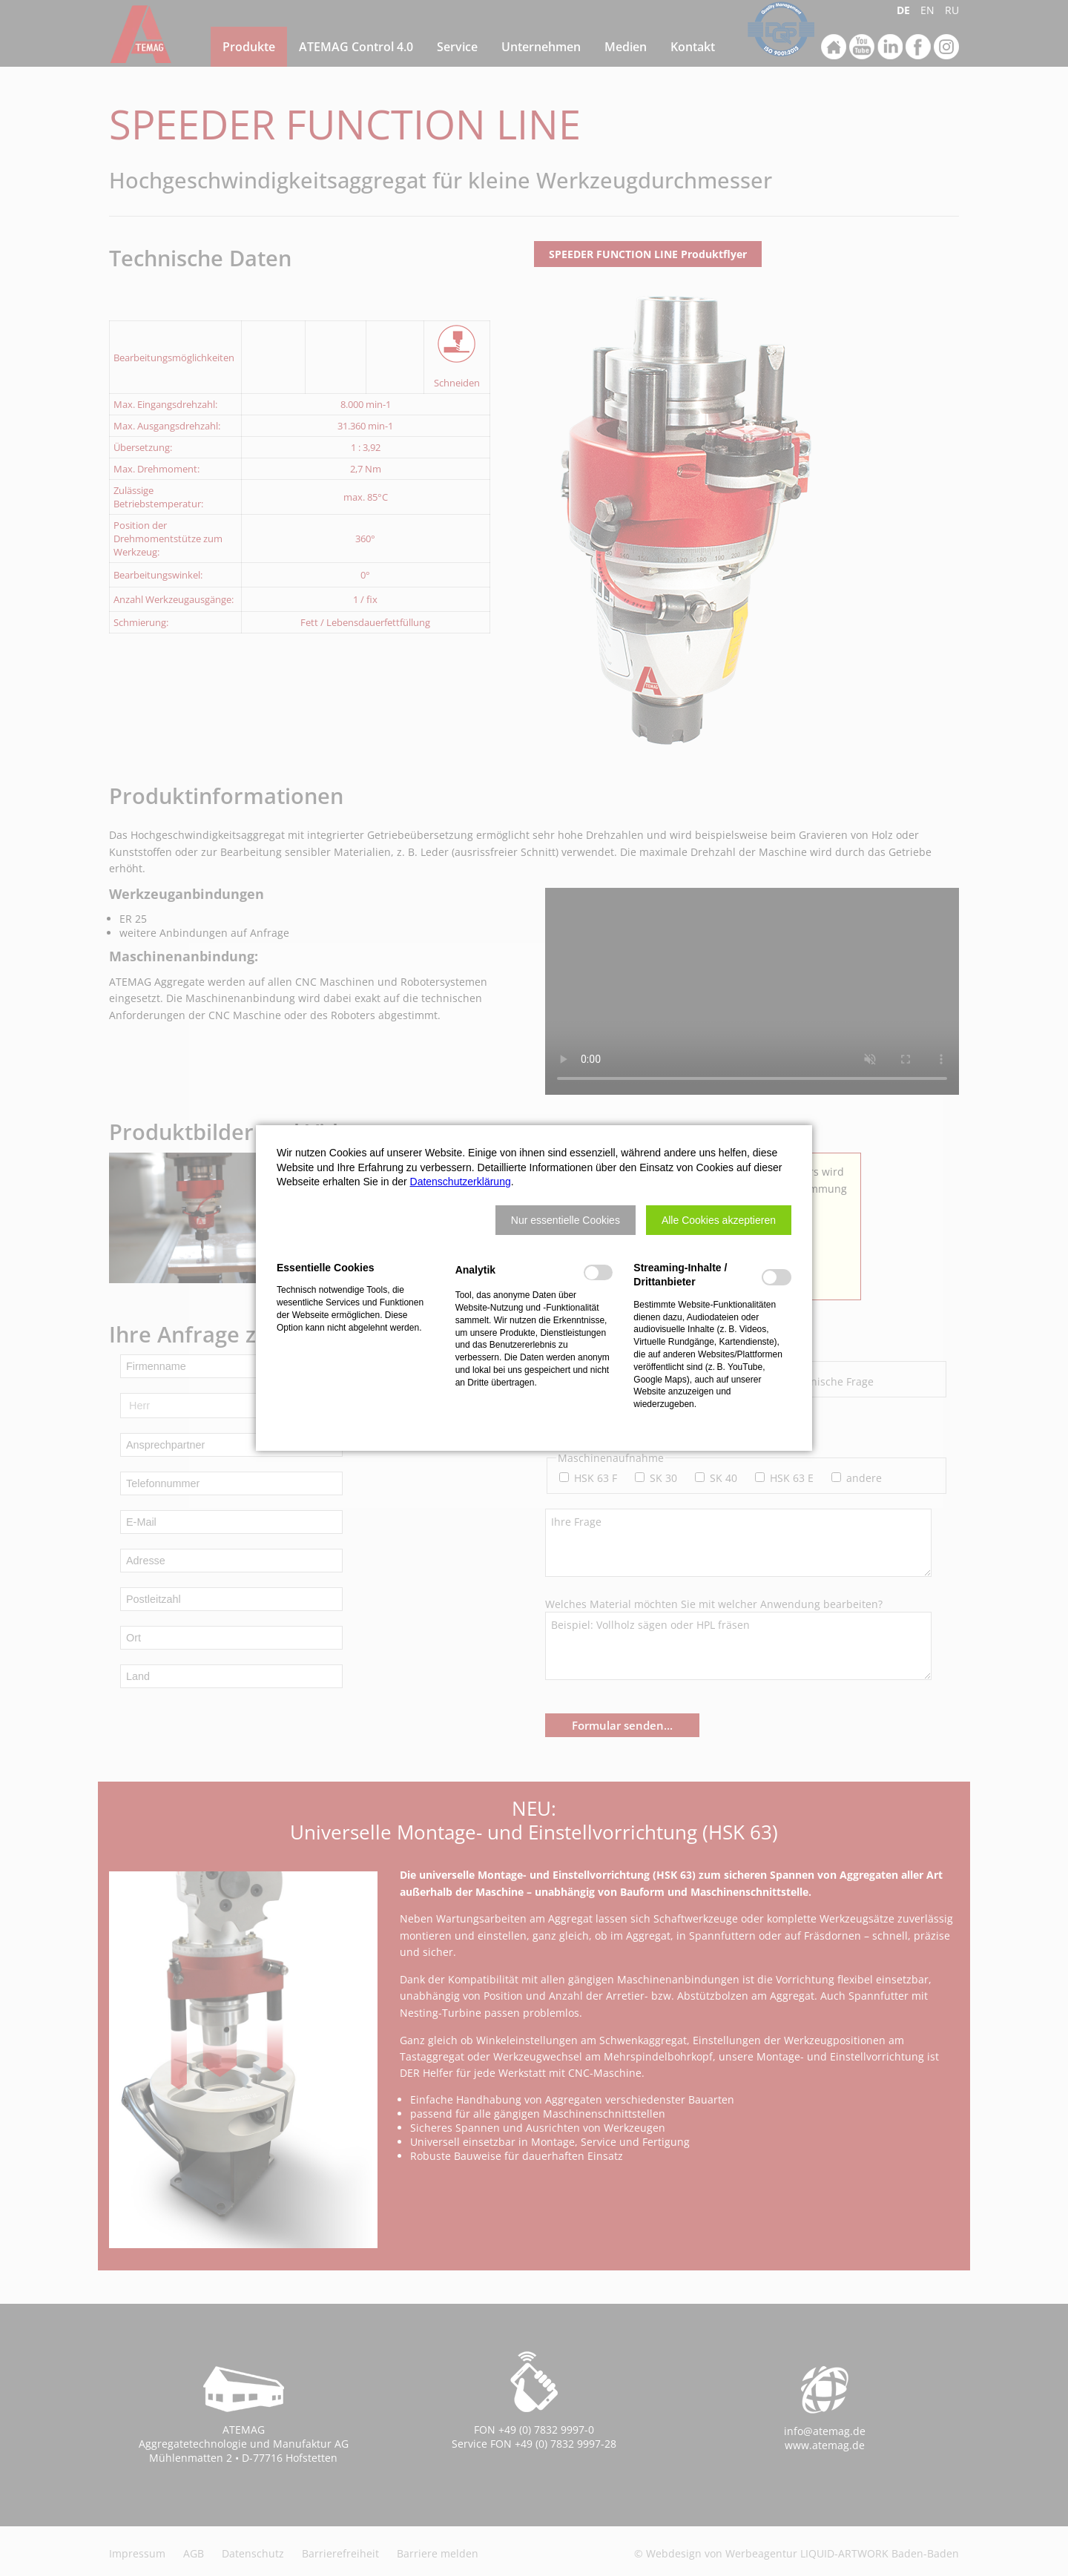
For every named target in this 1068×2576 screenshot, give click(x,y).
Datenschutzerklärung (460, 1181)
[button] (565, 1220)
